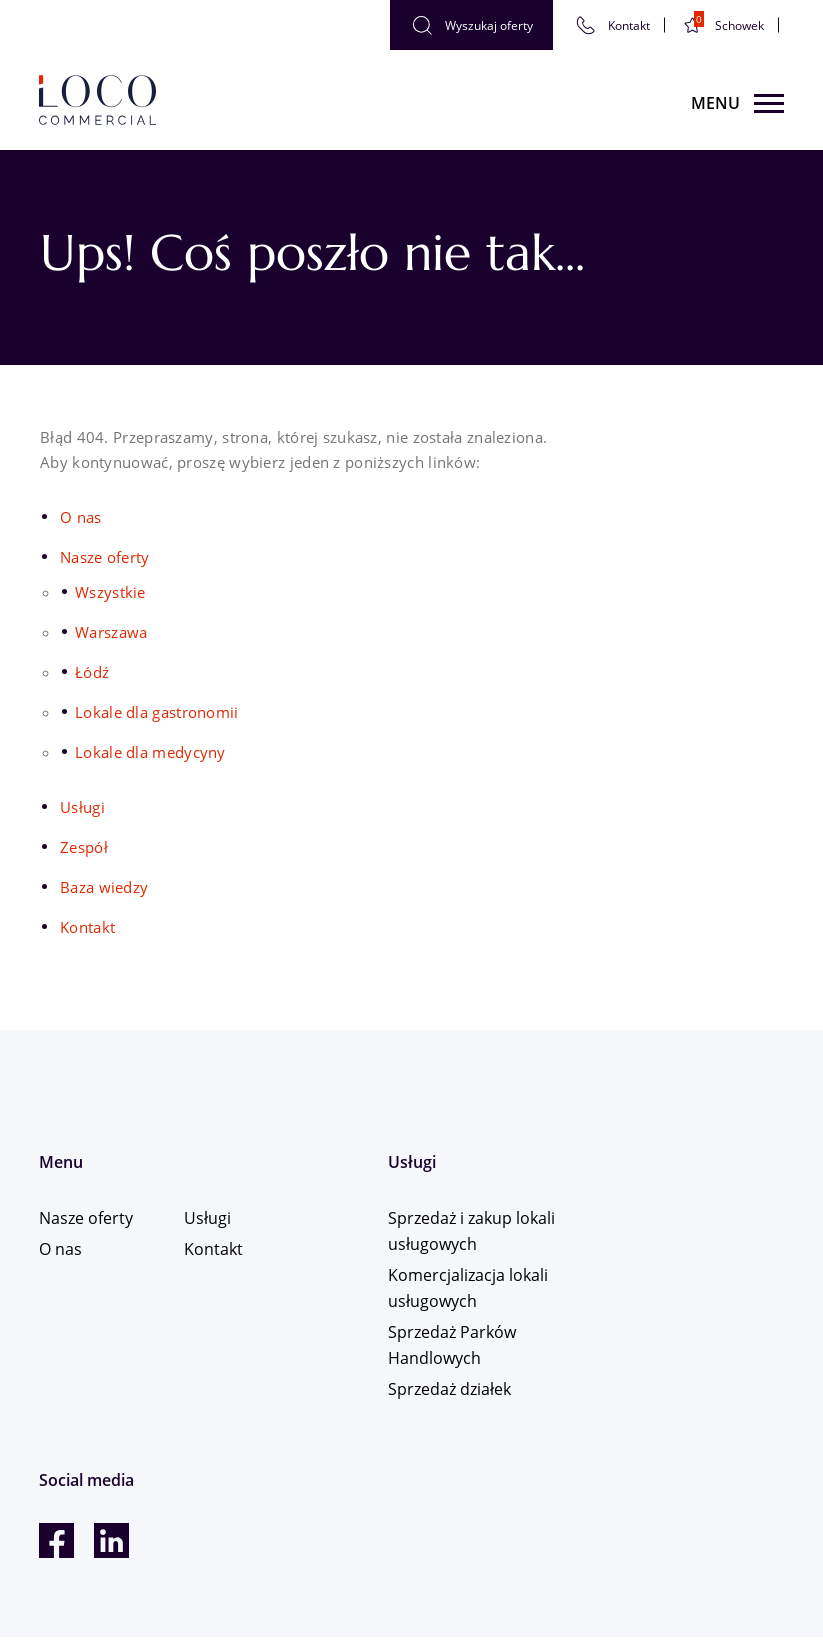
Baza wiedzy (104, 887)
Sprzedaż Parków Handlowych (425, 1346)
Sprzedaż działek (422, 1390)
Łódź (92, 672)
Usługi (82, 807)
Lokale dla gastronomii (157, 712)
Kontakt (87, 927)
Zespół (84, 847)
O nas (81, 517)
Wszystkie (110, 592)
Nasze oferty (105, 557)
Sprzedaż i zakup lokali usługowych (427, 1232)
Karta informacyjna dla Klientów (147, 1590)
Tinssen (757, 1516)
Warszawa (111, 632)
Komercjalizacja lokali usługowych (441, 1289)
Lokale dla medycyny (150, 752)
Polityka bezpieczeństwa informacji (157, 1572)
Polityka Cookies (93, 1554)
